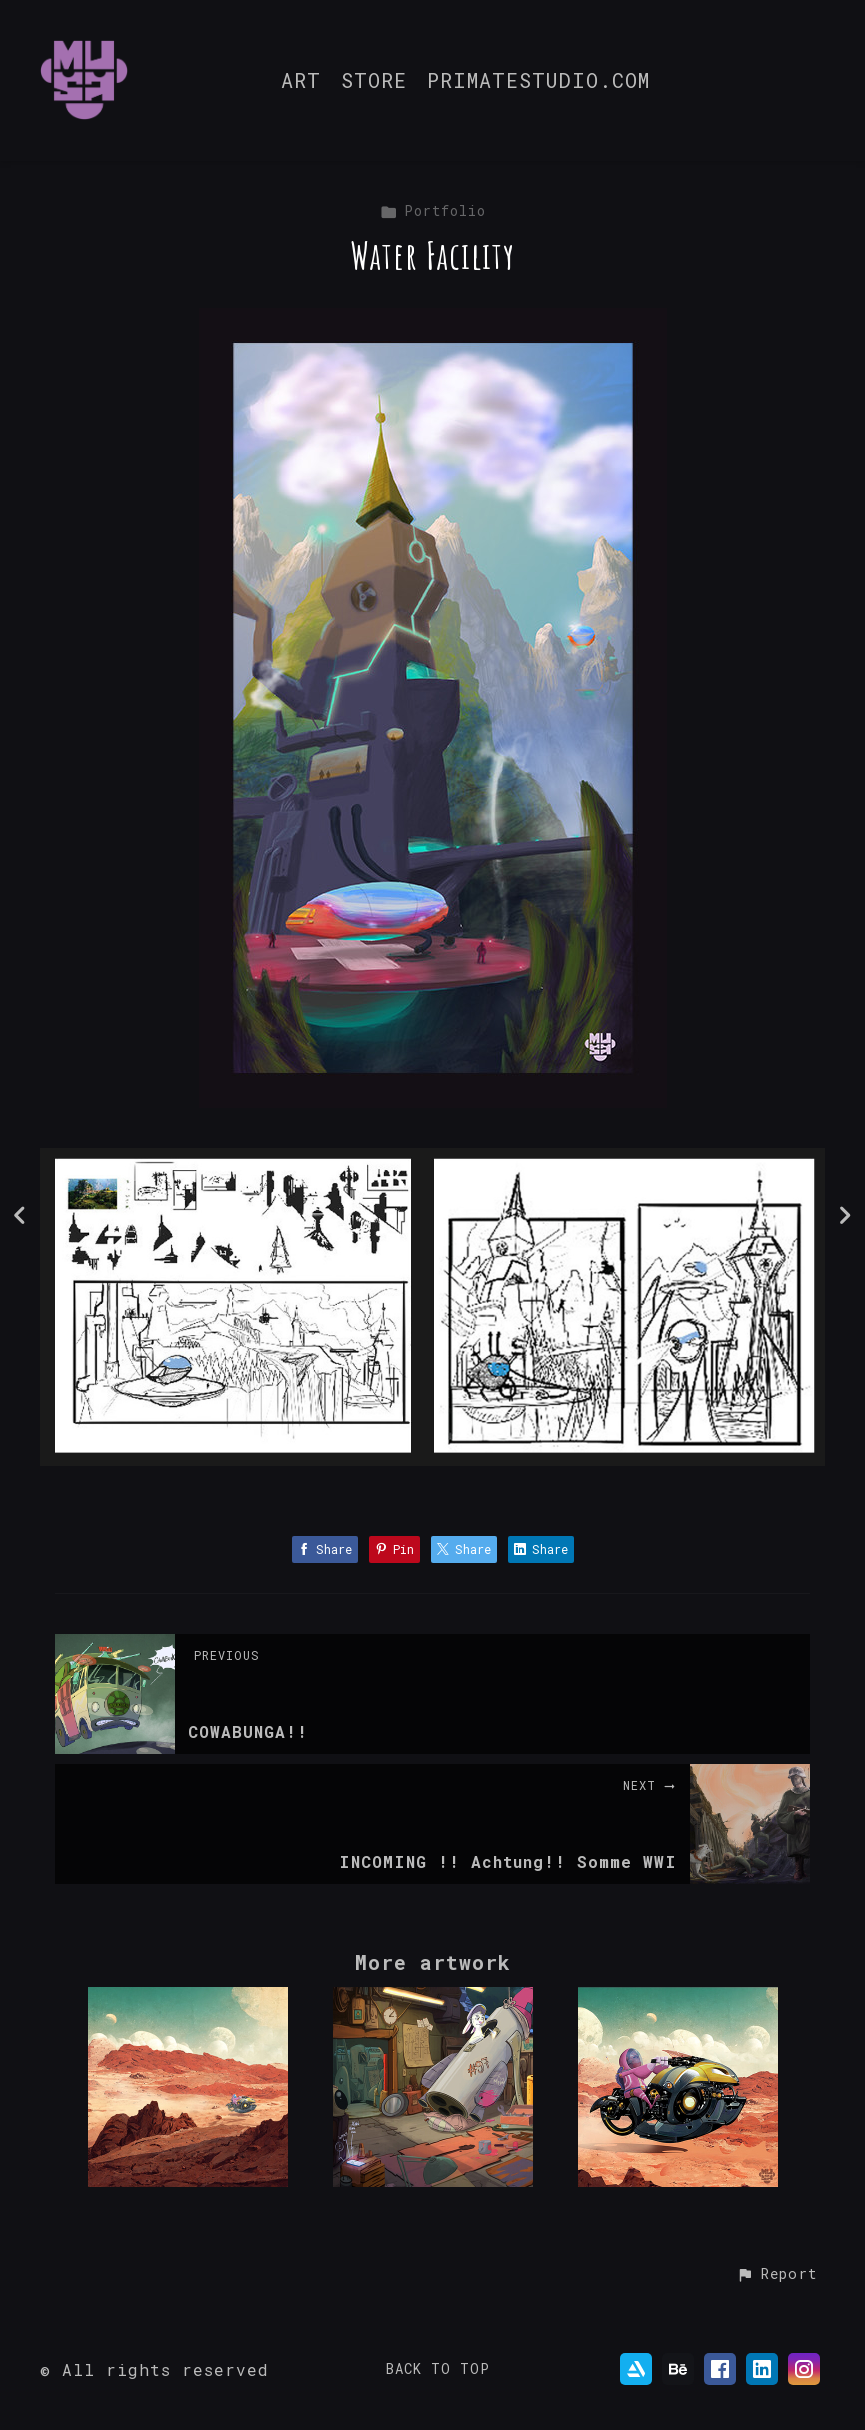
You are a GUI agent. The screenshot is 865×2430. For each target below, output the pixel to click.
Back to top (438, 2368)
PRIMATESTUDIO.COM (538, 81)
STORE (374, 81)
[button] (776, 2275)
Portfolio (433, 210)
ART (301, 81)
